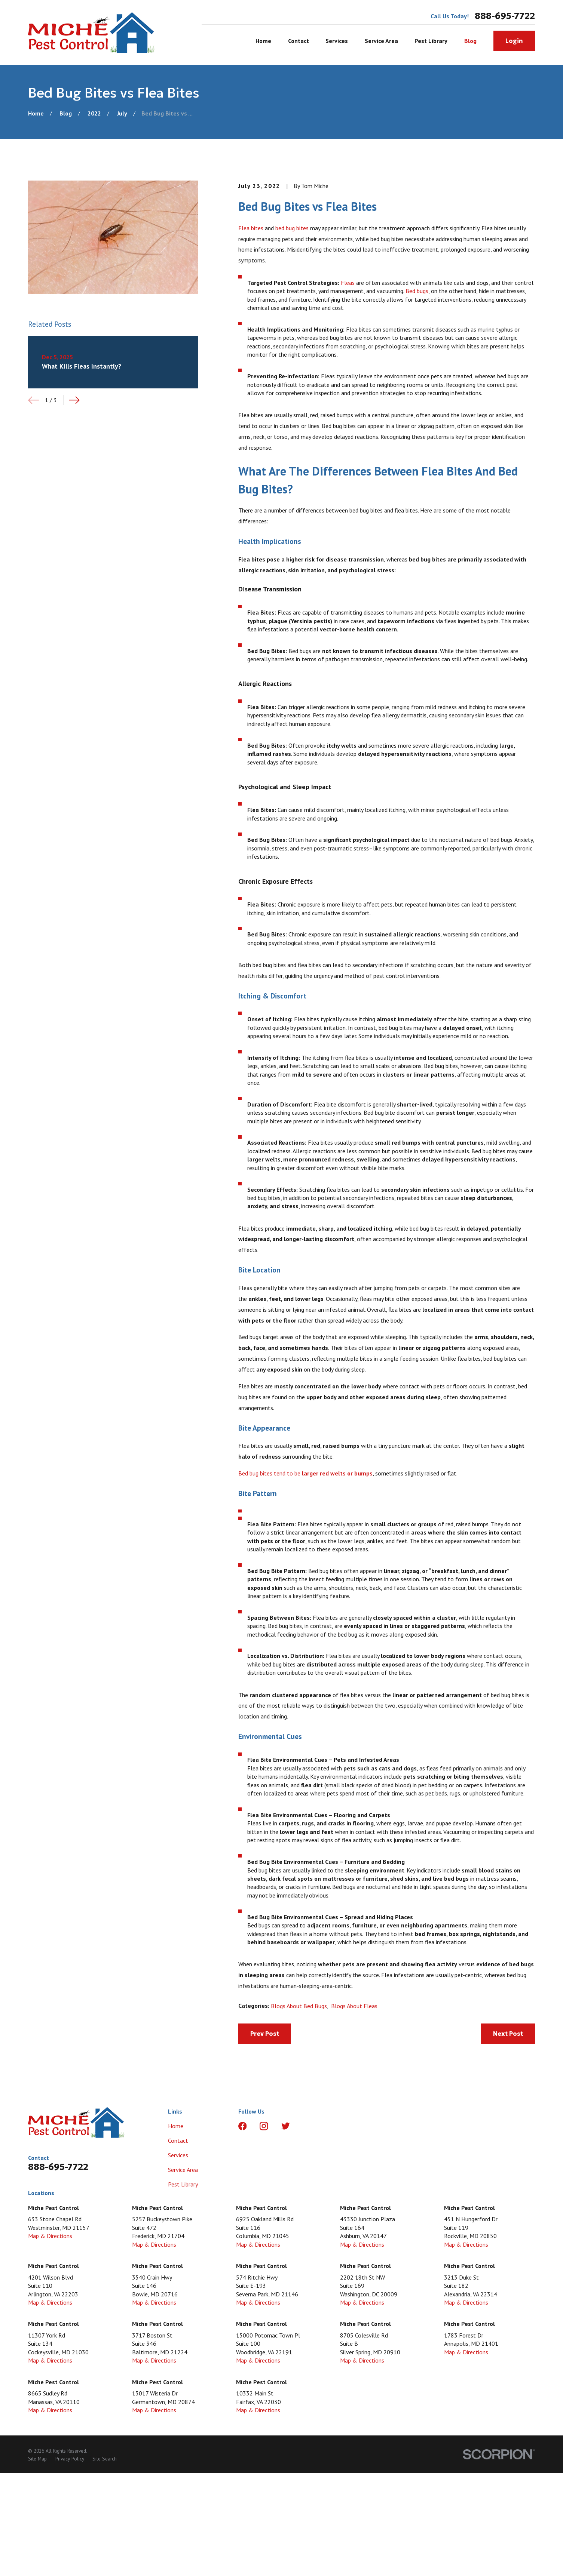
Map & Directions (50, 2236)
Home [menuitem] (263, 40)
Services (178, 2155)
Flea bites (250, 228)
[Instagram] (264, 2126)
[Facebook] (242, 2126)
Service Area (183, 2169)
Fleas (348, 282)
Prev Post (264, 2033)
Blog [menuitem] (470, 40)
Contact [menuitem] (298, 40)
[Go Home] (36, 113)
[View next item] (74, 400)
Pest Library (183, 2184)
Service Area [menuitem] (381, 40)
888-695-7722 (505, 16)
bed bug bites (292, 228)
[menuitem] (37, 2458)
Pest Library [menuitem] (430, 40)
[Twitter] (285, 2126)
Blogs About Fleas (354, 2006)
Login (514, 40)
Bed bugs (417, 291)
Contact (178, 2140)
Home (175, 2126)
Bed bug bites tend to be (305, 1473)
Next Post (508, 2033)
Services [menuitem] (336, 40)
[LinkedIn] (307, 2126)
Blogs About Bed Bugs (299, 2006)
